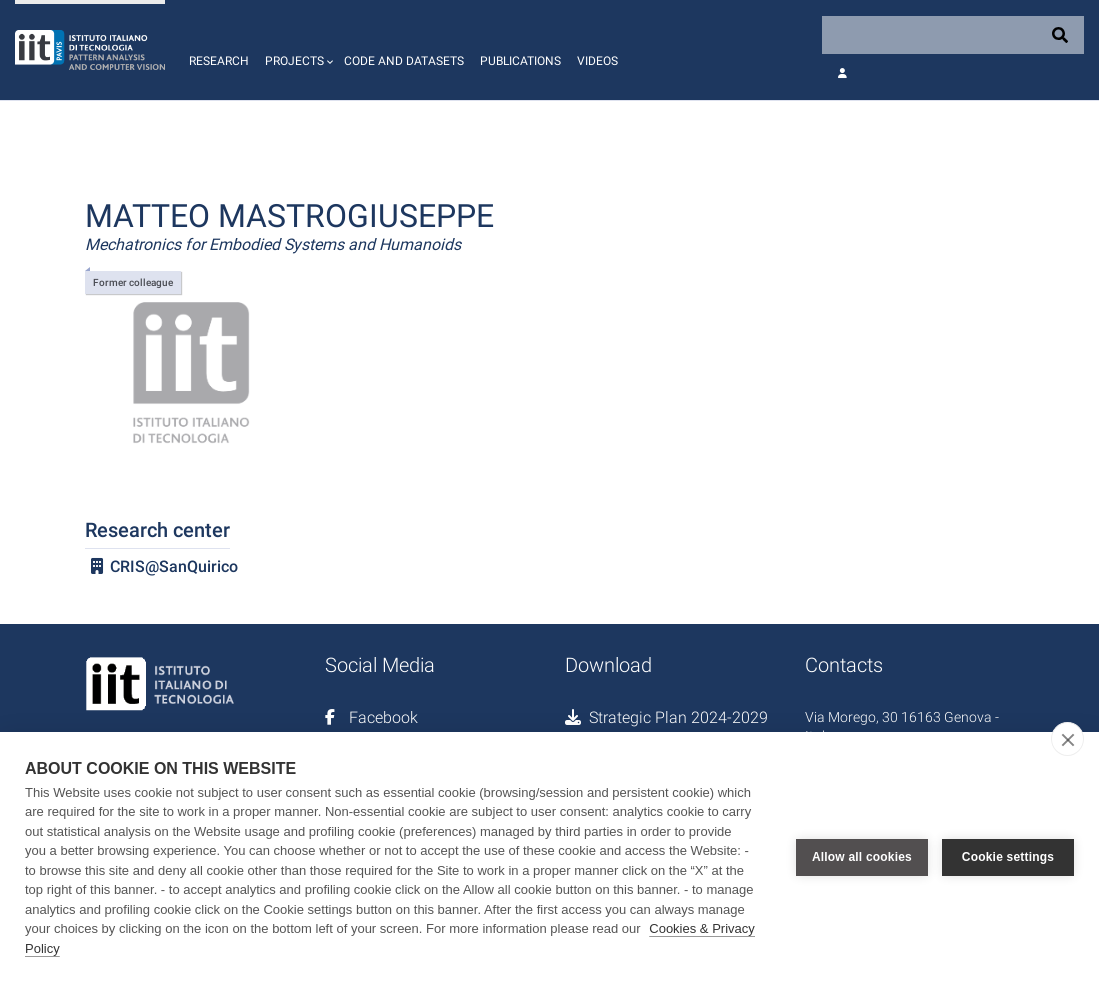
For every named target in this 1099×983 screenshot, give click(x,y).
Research (219, 61)
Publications (520, 61)
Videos (597, 61)
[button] (296, 50)
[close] (1067, 739)
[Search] (953, 35)
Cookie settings (1008, 857)
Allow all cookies (862, 857)
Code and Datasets (404, 61)
